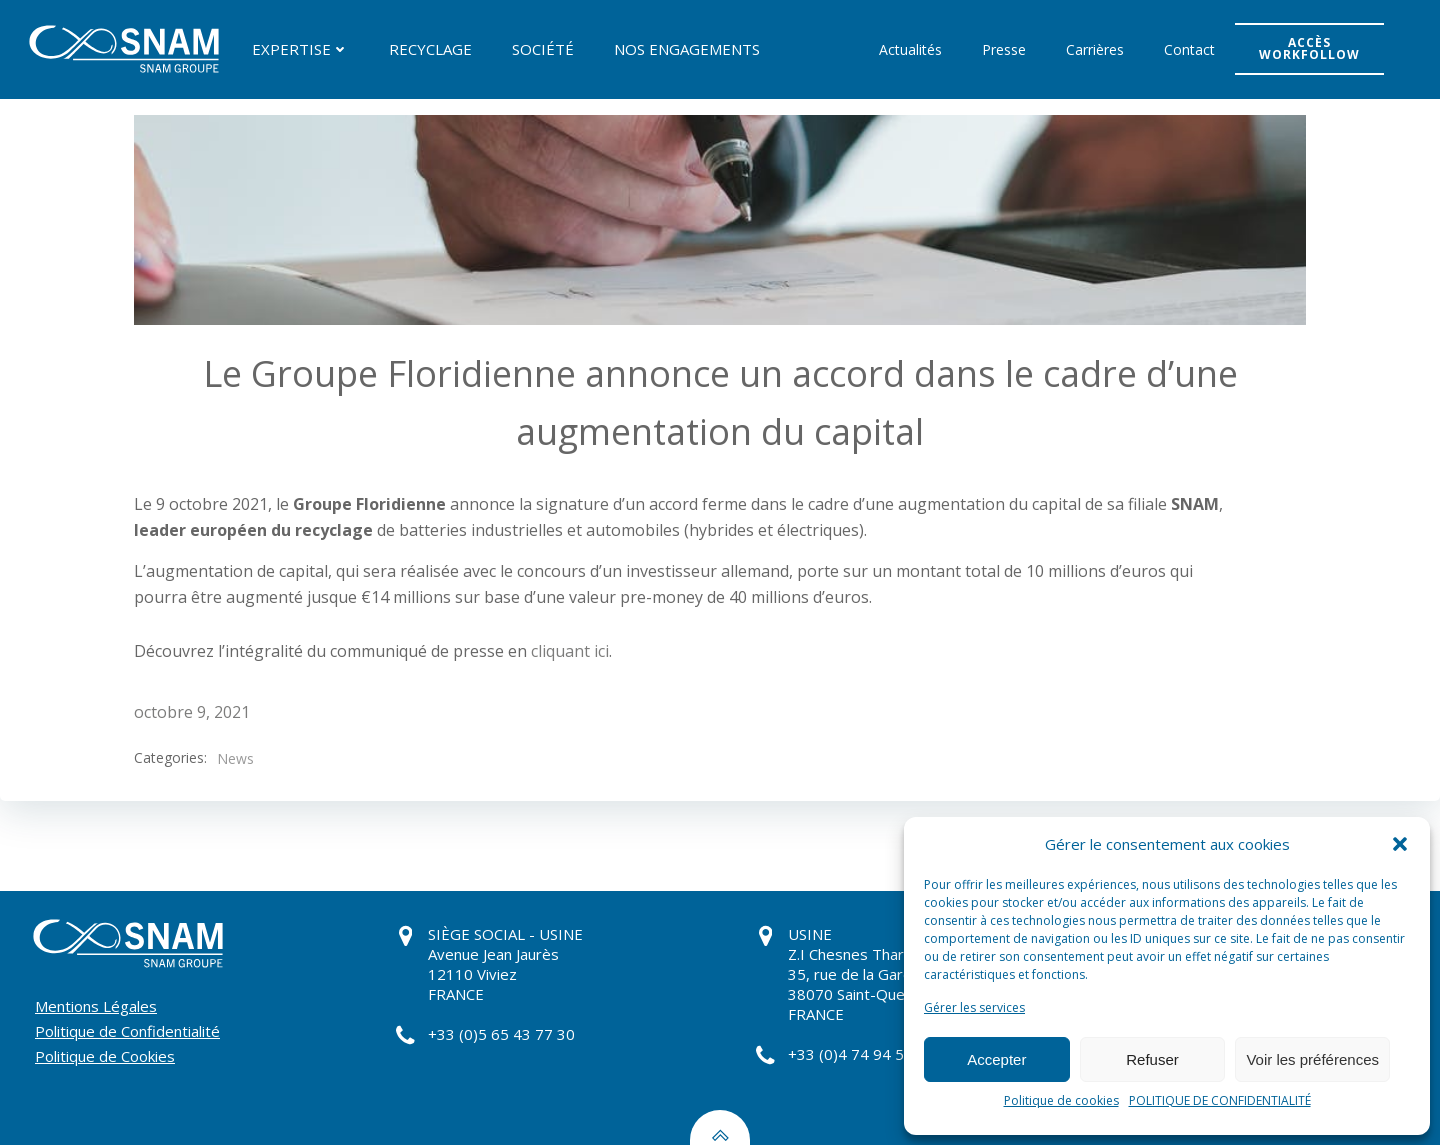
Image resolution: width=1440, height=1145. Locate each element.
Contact (1189, 49)
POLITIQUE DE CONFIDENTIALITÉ (1220, 1100)
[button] (1400, 844)
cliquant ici (570, 651)
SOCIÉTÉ (543, 49)
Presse (1004, 49)
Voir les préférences (1312, 1059)
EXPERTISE (300, 49)
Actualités (910, 49)
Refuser (1152, 1059)
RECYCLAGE (430, 49)
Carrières (1095, 49)
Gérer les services (974, 1007)
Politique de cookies (1061, 1100)
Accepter (996, 1059)
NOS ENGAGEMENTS (687, 49)
